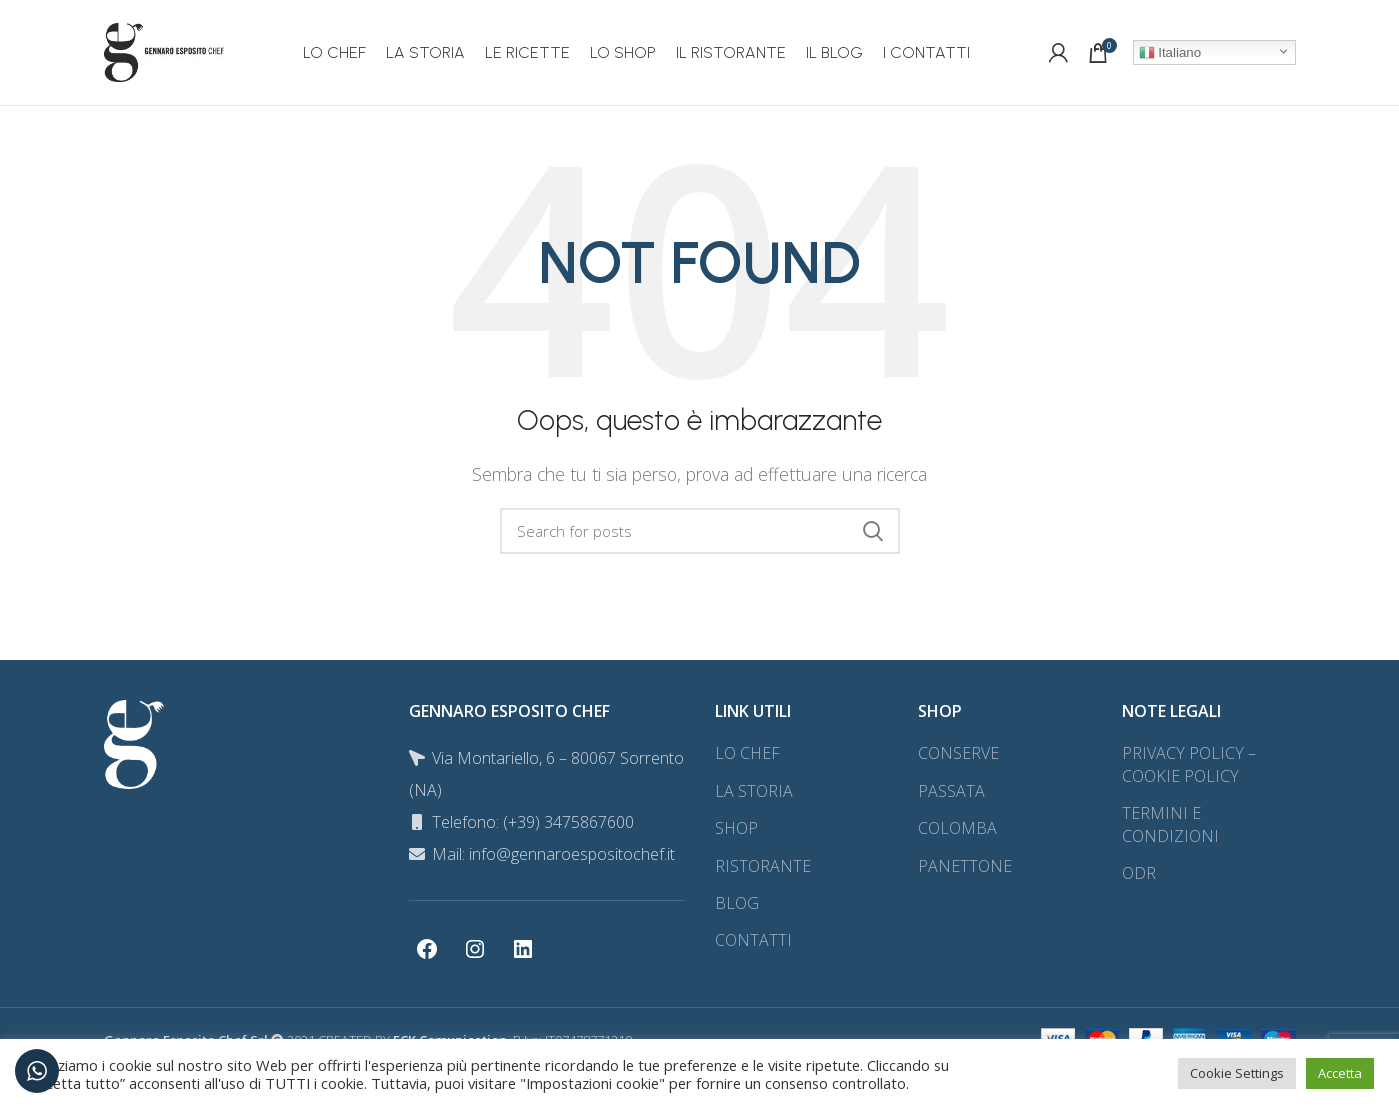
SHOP (736, 828)
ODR (1139, 873)
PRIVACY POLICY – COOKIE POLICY (1189, 764)
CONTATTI (753, 940)
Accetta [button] (1340, 1073)
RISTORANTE (763, 866)
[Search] (700, 531)
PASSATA (951, 791)
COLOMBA (957, 828)
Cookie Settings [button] (1237, 1073)
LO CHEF (747, 753)
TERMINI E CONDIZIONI (1170, 824)
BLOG (737, 903)
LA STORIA (754, 791)
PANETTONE (965, 866)
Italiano (1170, 53)
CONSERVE (958, 753)
